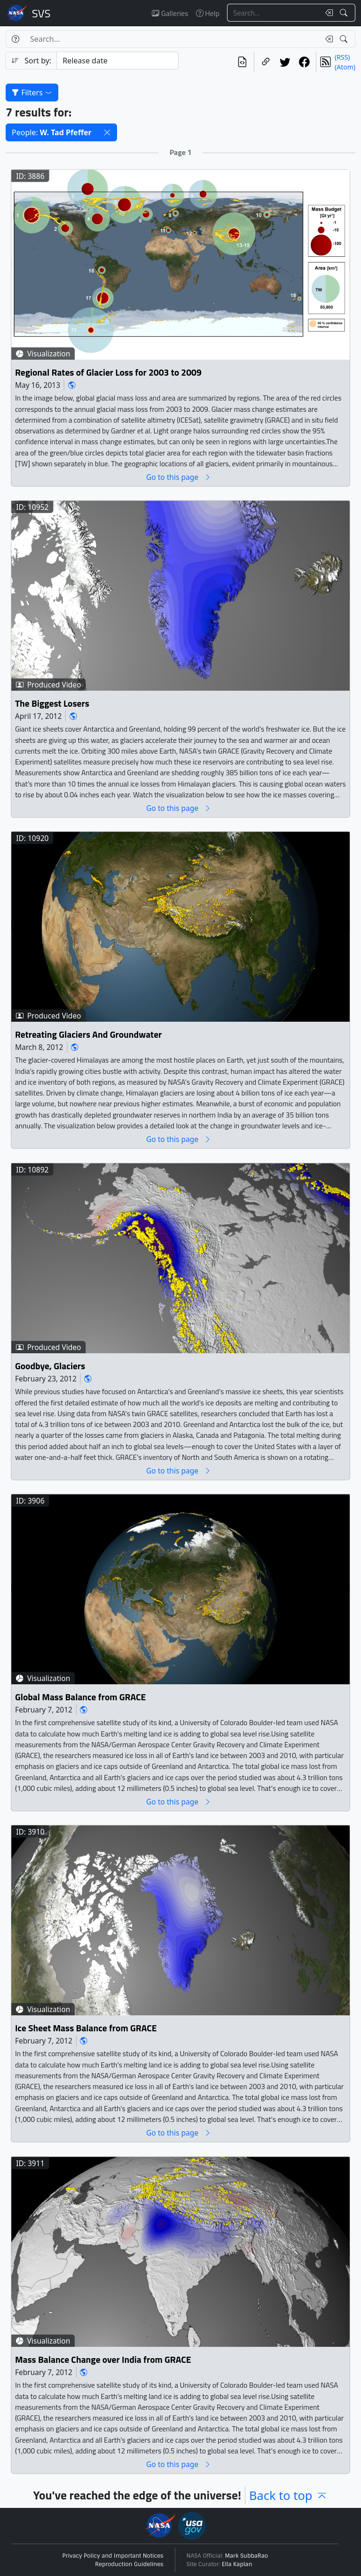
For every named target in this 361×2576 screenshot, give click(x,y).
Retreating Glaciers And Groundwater (88, 1034)
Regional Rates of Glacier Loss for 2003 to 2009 (108, 372)
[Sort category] (117, 60)
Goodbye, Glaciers (50, 1365)
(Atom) (345, 66)
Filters (32, 92)
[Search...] (273, 13)
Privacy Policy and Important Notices (113, 2556)
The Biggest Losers (52, 703)
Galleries (170, 13)
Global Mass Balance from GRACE (80, 1697)
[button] (107, 132)
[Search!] (344, 13)
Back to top (288, 2495)
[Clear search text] (327, 13)
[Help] (15, 39)
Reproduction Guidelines (129, 2564)
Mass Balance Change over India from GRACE (103, 2359)
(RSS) (342, 57)
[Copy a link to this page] (266, 62)
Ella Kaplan (237, 2564)
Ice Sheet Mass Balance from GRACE (86, 2028)
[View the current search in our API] (242, 62)
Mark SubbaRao (246, 2556)
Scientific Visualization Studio (41, 13)
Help (208, 13)
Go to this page (178, 477)
